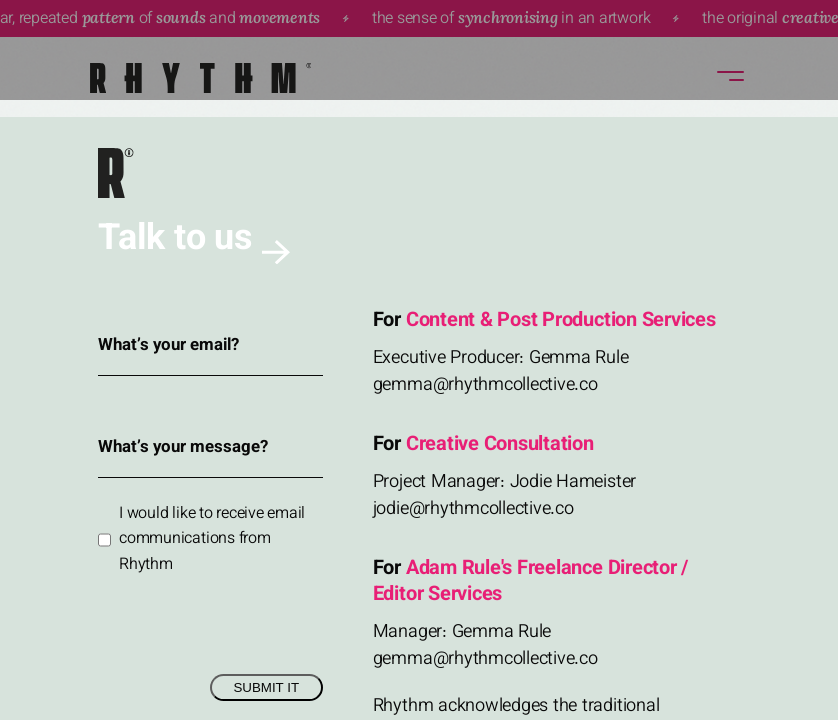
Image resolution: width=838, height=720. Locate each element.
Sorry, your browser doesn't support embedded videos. (419, 360)
